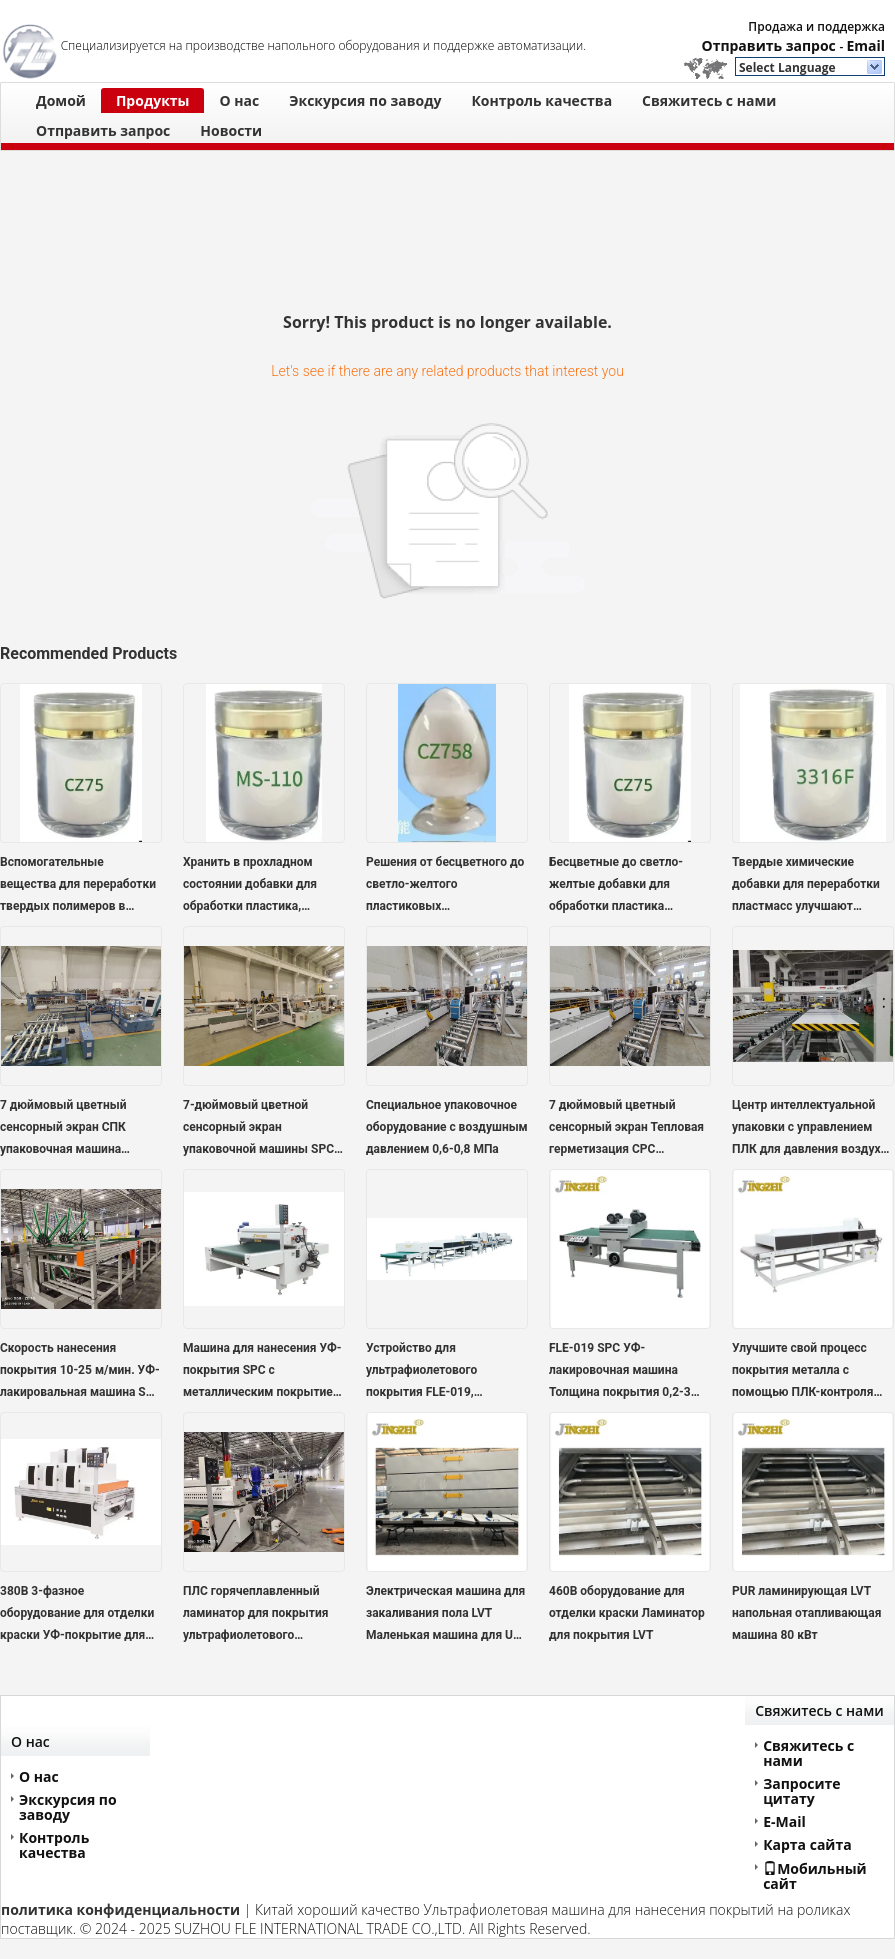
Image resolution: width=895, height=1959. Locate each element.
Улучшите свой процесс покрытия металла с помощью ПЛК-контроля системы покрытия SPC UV (809, 1372)
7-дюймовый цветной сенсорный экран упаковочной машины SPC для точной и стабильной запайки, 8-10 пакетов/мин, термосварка (261, 1129)
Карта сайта (807, 1844)
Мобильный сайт (815, 1875)
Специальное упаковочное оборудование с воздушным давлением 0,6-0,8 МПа (447, 1127)
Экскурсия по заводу (365, 100)
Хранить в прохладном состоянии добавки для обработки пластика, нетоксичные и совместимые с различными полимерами (256, 886)
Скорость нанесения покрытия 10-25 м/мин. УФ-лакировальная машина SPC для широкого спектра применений (80, 1372)
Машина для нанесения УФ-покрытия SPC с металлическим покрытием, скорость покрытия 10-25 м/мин (264, 1372)
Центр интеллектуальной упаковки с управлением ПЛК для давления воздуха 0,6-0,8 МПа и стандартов (809, 1129)
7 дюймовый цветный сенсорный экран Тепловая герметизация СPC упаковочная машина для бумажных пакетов (626, 1129)
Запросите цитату (801, 1791)
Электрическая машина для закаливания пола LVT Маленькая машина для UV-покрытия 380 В (445, 1615)
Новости (231, 130)
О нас (239, 100)
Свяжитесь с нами (709, 100)
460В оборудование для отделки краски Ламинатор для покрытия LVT (627, 1613)
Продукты (153, 100)
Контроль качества (541, 100)
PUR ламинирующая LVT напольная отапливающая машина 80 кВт (806, 1613)
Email (865, 45)
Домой (61, 100)
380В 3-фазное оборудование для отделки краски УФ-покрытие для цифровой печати (77, 1615)
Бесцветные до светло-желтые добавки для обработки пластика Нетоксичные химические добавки (623, 886)
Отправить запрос (771, 45)
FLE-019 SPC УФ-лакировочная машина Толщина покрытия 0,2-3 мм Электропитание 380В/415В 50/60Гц (620, 1372)
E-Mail (784, 1821)
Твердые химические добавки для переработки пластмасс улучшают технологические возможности (806, 886)
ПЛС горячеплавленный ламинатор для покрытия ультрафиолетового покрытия (255, 1615)
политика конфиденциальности (120, 1909)
